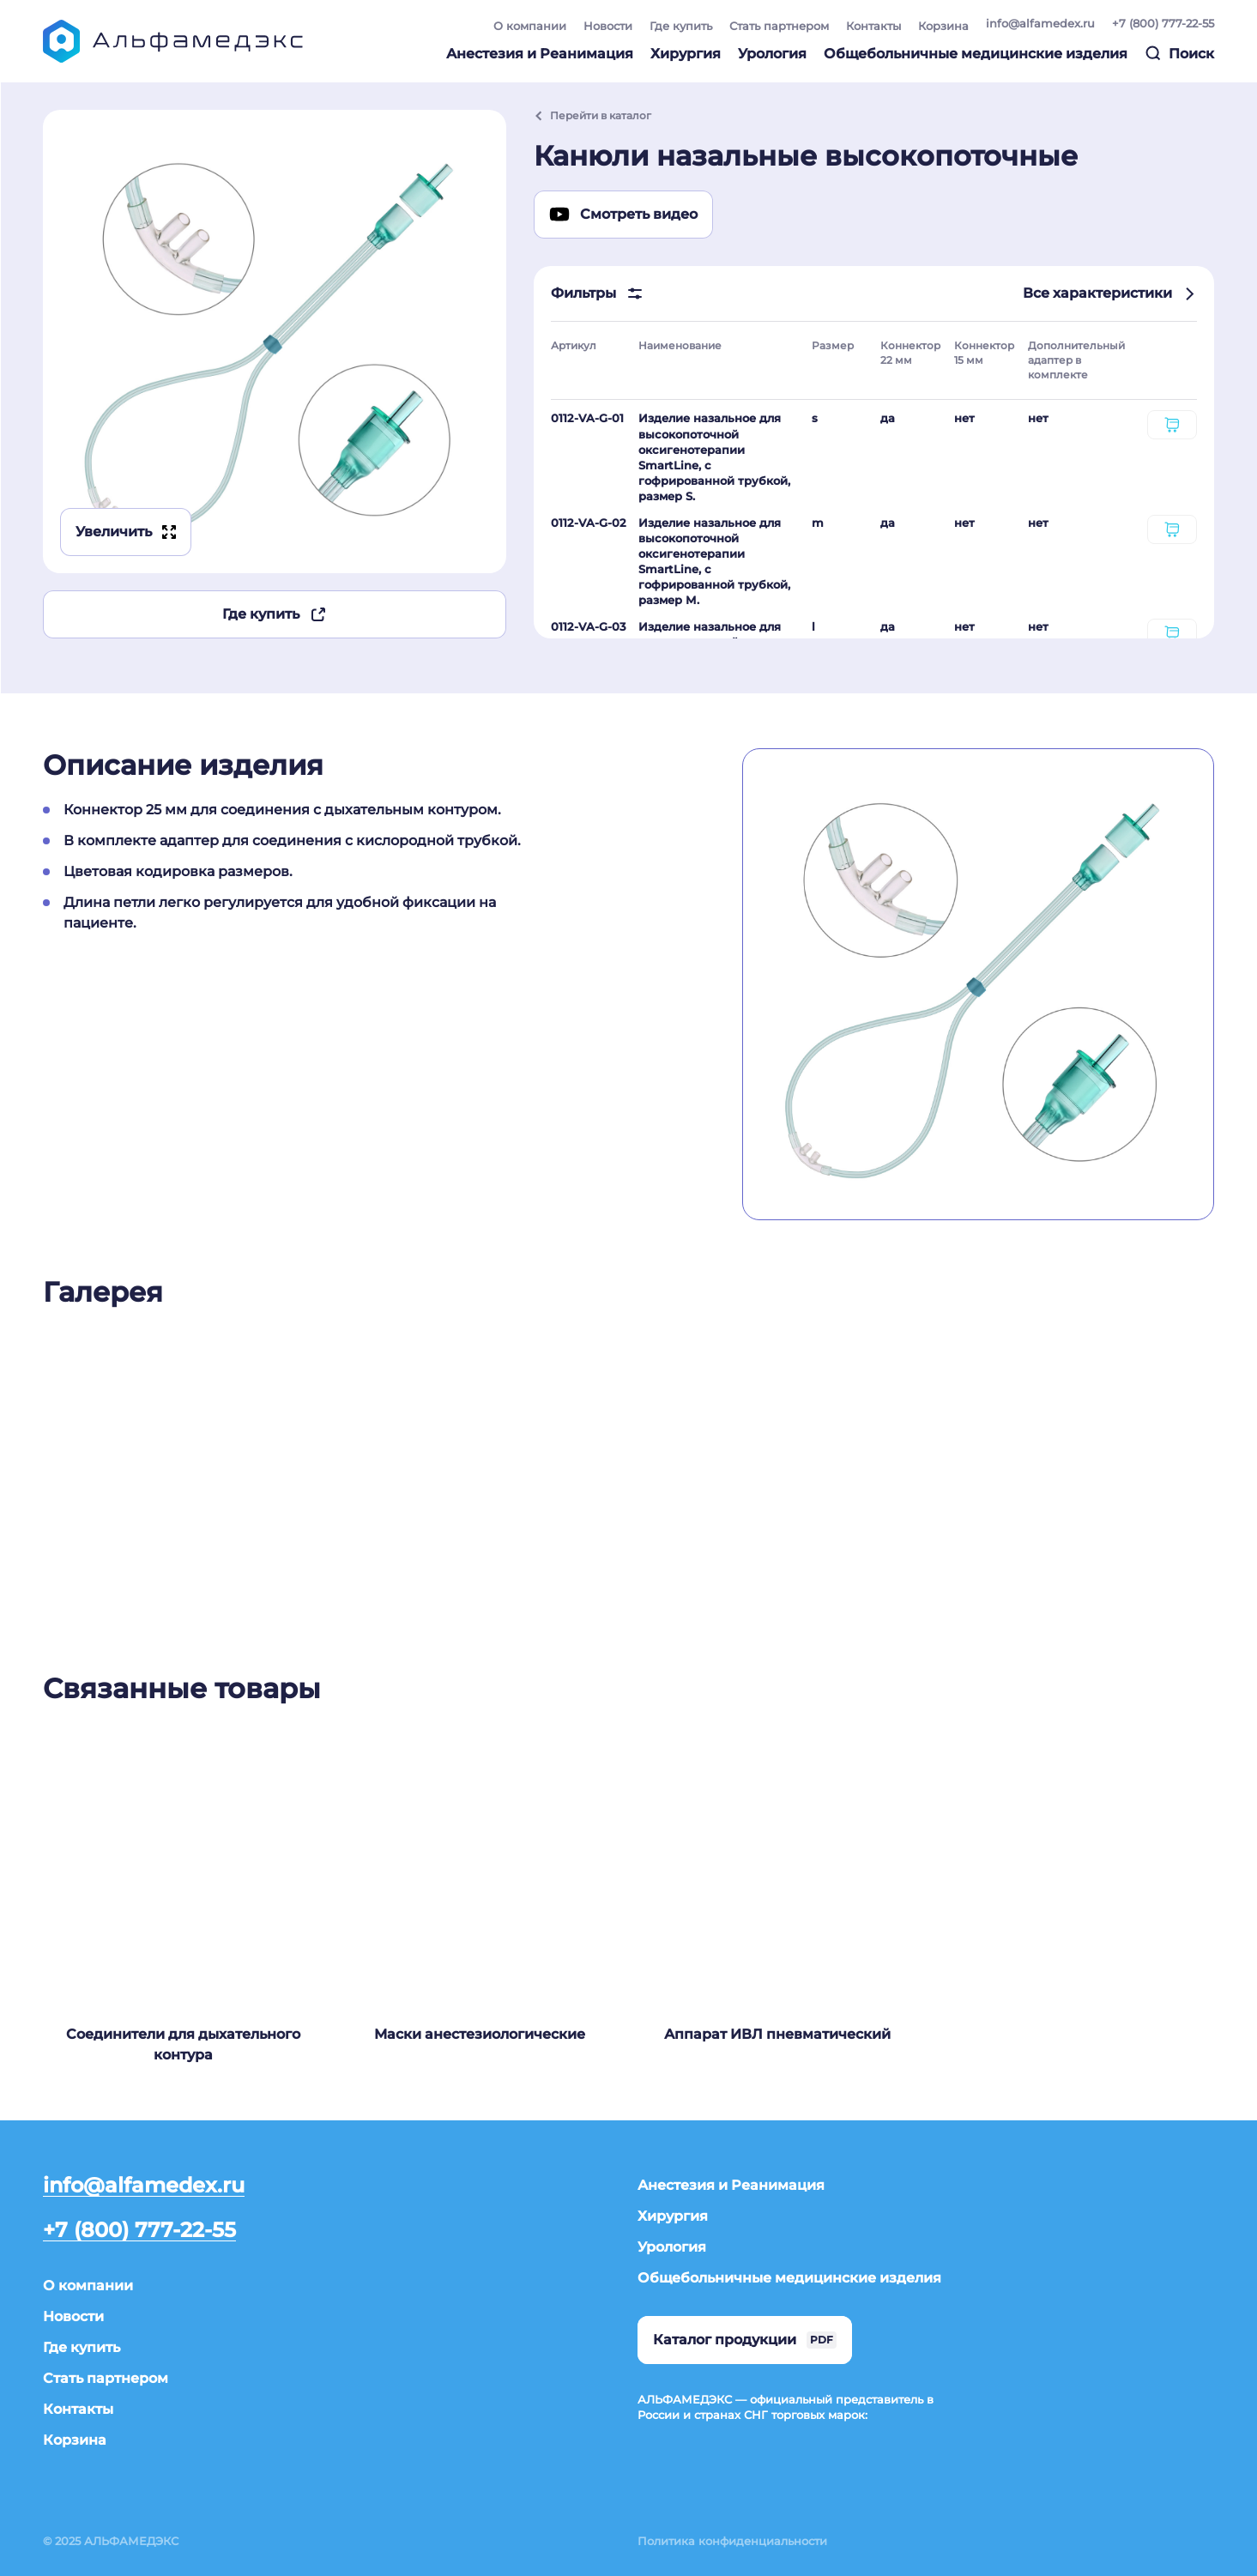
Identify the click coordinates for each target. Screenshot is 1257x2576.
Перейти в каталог (592, 115)
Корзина (943, 26)
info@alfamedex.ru (1040, 23)
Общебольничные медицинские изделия (975, 53)
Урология (772, 53)
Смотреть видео (623, 214)
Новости (607, 26)
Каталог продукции (745, 2340)
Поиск (1179, 53)
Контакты (873, 26)
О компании (529, 26)
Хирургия (685, 53)
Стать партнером (779, 26)
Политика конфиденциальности (732, 2541)
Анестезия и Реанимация (539, 53)
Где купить (681, 26)
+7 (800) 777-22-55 (1163, 23)
